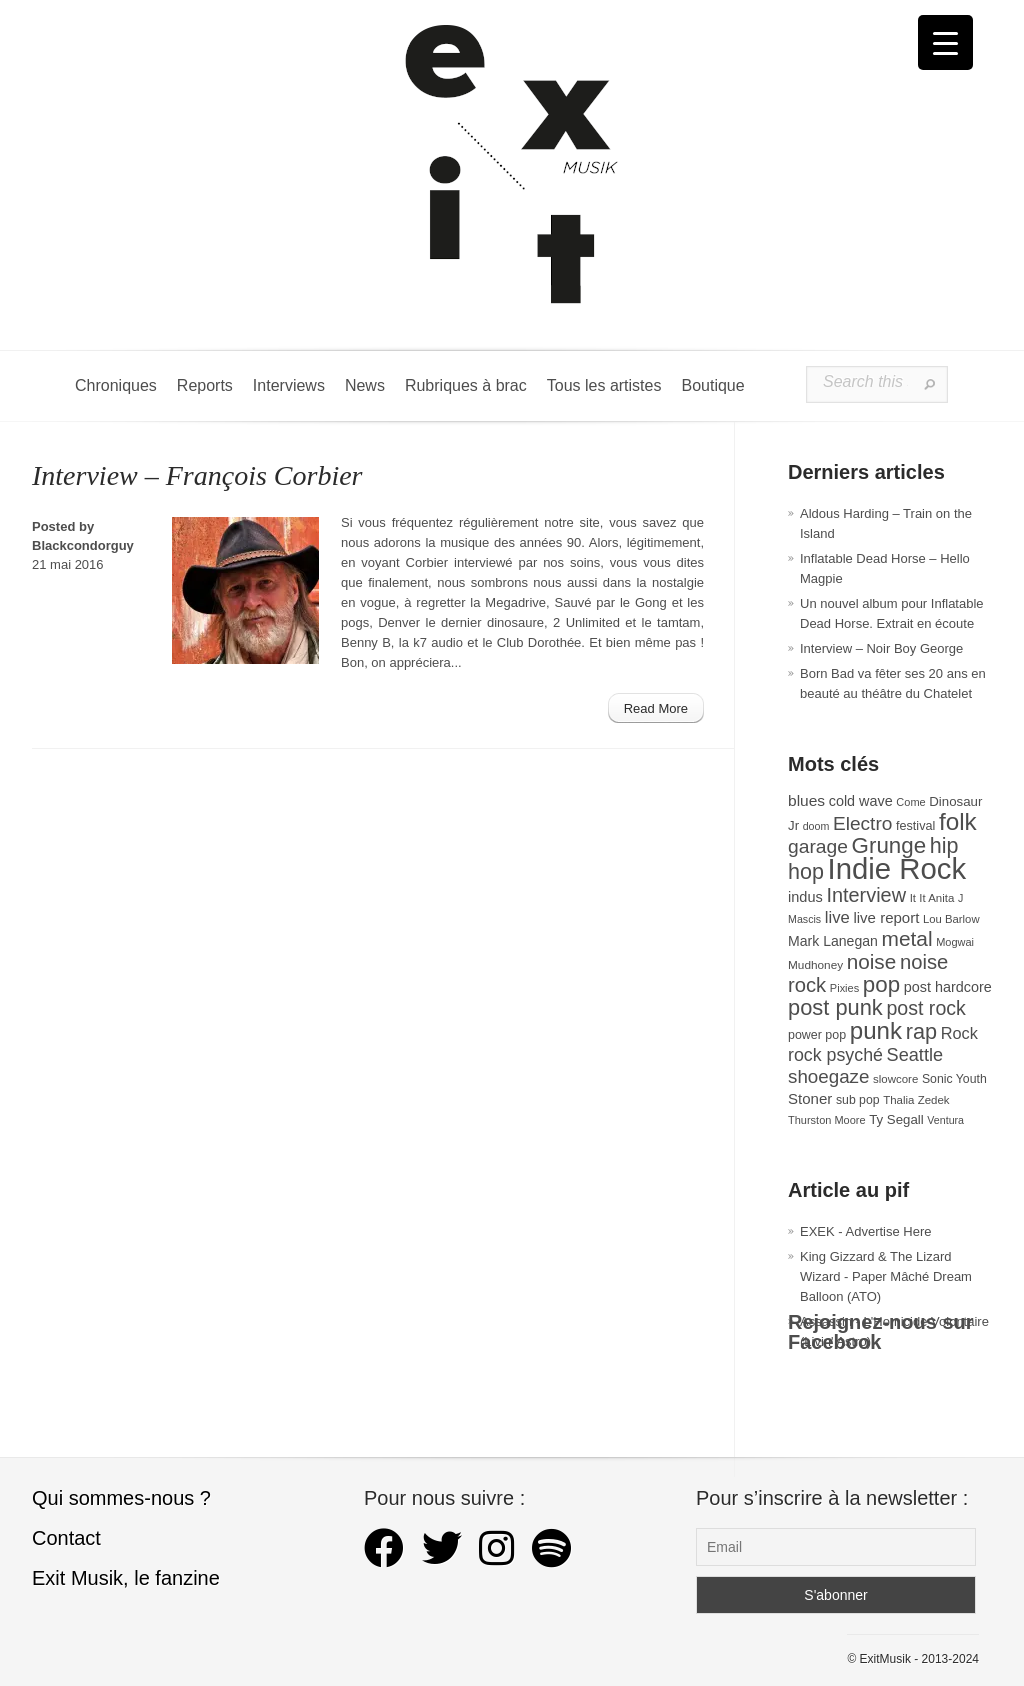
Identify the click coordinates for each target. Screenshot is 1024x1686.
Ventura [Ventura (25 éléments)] (945, 1120)
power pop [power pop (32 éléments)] (817, 1035)
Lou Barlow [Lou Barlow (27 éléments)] (951, 919)
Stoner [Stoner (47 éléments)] (810, 1098)
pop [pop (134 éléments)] (881, 984)
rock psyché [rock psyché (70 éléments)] (835, 1055)
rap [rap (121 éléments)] (921, 1031)
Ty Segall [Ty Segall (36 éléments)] (896, 1119)
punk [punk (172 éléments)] (876, 1030)
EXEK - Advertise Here (866, 1231)
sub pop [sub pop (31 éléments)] (858, 1100)
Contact (66, 1538)
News (365, 385)
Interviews (289, 385)
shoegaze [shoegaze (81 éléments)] (828, 1076)
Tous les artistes (604, 385)
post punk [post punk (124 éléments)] (835, 1007)
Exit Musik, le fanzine (126, 1578)
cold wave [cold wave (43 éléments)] (861, 801)
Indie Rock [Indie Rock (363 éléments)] (897, 868)
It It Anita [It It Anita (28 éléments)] (932, 898)
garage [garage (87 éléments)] (818, 846)
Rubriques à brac (466, 385)
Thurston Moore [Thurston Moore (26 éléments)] (827, 1120)
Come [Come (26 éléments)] (910, 802)
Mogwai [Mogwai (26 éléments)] (955, 942)
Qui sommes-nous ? (121, 1498)
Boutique (712, 385)
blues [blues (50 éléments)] (806, 800)
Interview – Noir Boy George (881, 648)
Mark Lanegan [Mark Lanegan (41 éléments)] (833, 941)
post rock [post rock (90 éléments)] (925, 1008)
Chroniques (116, 385)
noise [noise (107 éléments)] (872, 961)
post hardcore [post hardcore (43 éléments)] (948, 987)
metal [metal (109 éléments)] (907, 938)
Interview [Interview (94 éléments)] (866, 895)
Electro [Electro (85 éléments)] (862, 823)
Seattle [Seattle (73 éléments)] (915, 1055)
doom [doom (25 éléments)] (816, 826)
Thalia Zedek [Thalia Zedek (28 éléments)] (916, 1100)
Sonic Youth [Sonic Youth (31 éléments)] (954, 1079)
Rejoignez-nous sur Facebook (881, 1332)
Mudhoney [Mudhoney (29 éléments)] (815, 965)
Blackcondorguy (83, 545)
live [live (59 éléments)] (837, 917)
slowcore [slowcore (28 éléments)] (895, 1079)
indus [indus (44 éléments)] (805, 897)
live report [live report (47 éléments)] (886, 917)
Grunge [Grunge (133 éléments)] (889, 845)
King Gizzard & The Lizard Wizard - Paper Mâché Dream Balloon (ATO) (886, 1276)
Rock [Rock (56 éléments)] (959, 1033)
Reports (205, 385)
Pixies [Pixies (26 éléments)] (844, 988)
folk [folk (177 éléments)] (958, 821)
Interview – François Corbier (197, 475)
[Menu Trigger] (945, 42)
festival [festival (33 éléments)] (915, 826)
